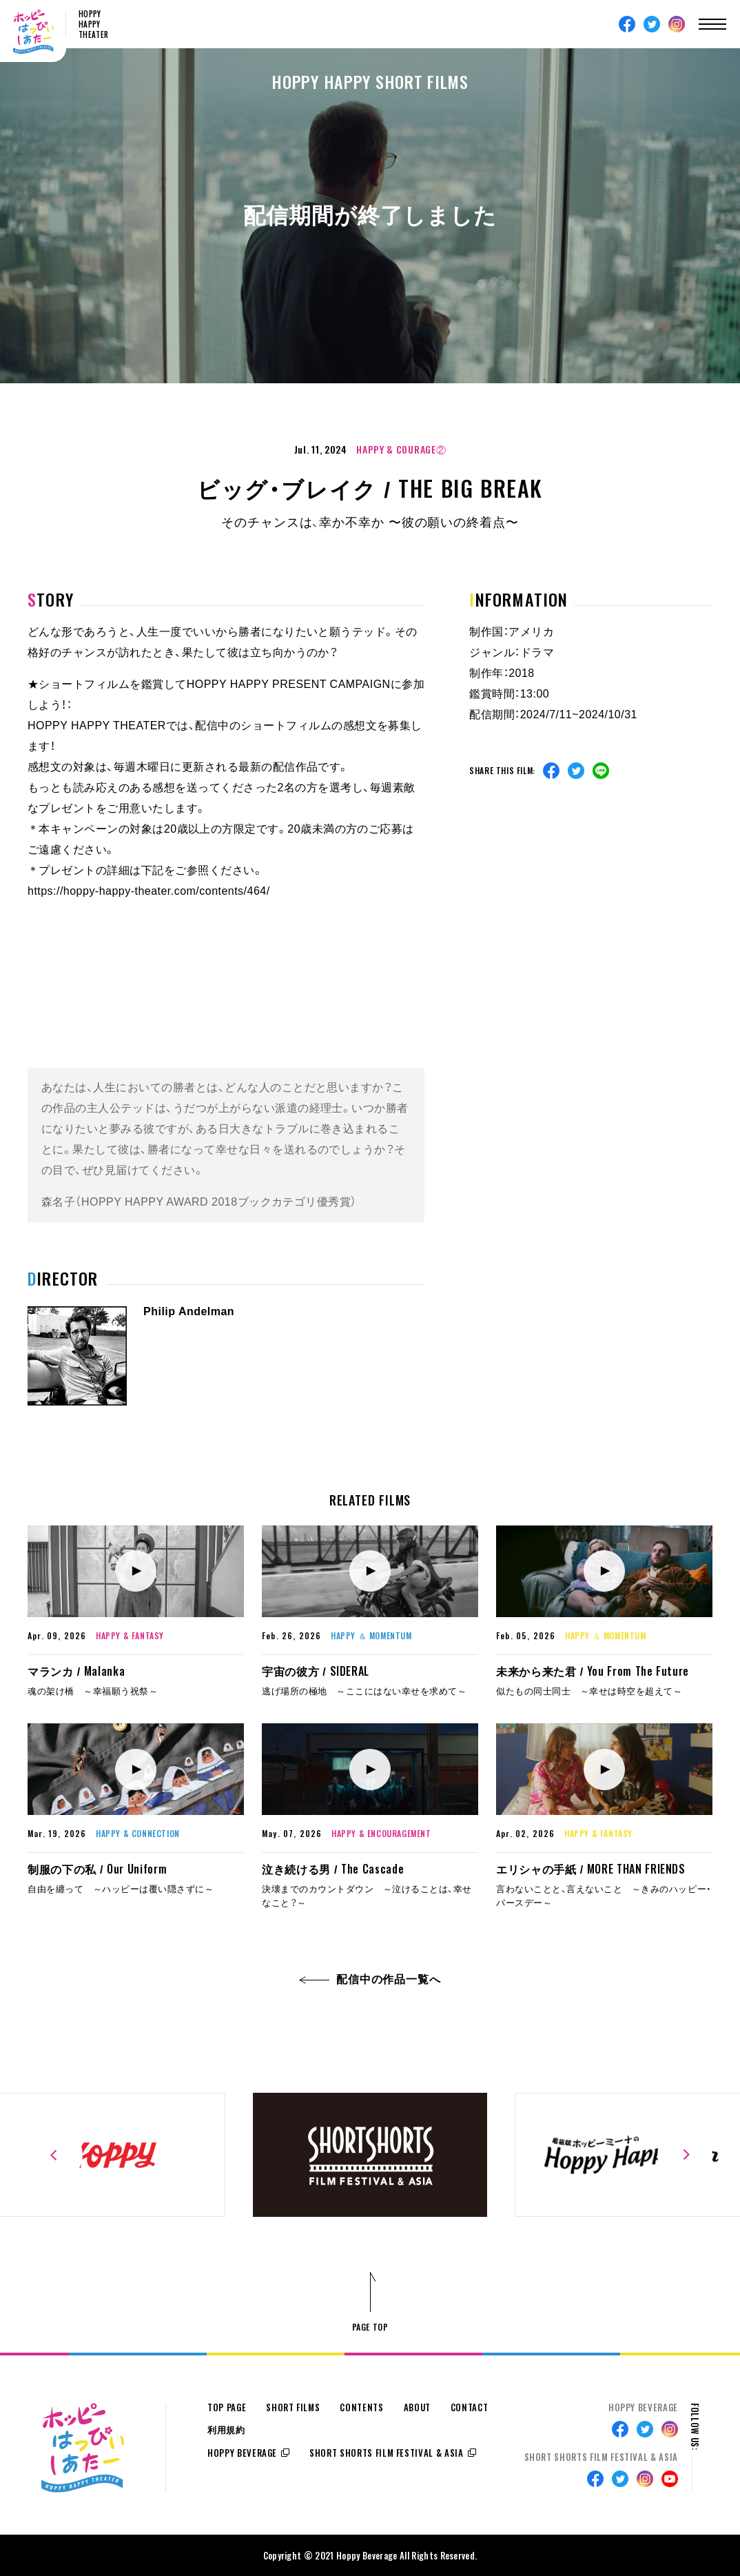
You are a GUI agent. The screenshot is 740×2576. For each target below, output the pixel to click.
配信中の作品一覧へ (370, 1979)
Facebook (627, 24)
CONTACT (470, 2407)
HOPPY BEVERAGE (242, 2452)
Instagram (676, 24)
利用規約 (226, 2430)
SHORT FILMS (293, 2407)
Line (601, 770)
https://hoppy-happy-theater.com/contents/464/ (149, 891)
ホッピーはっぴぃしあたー (33, 32)
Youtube (669, 2479)
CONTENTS (361, 2407)
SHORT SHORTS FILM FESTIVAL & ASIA (386, 2452)
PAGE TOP (370, 2327)
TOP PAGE (226, 2407)
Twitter (652, 24)
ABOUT (417, 2407)
